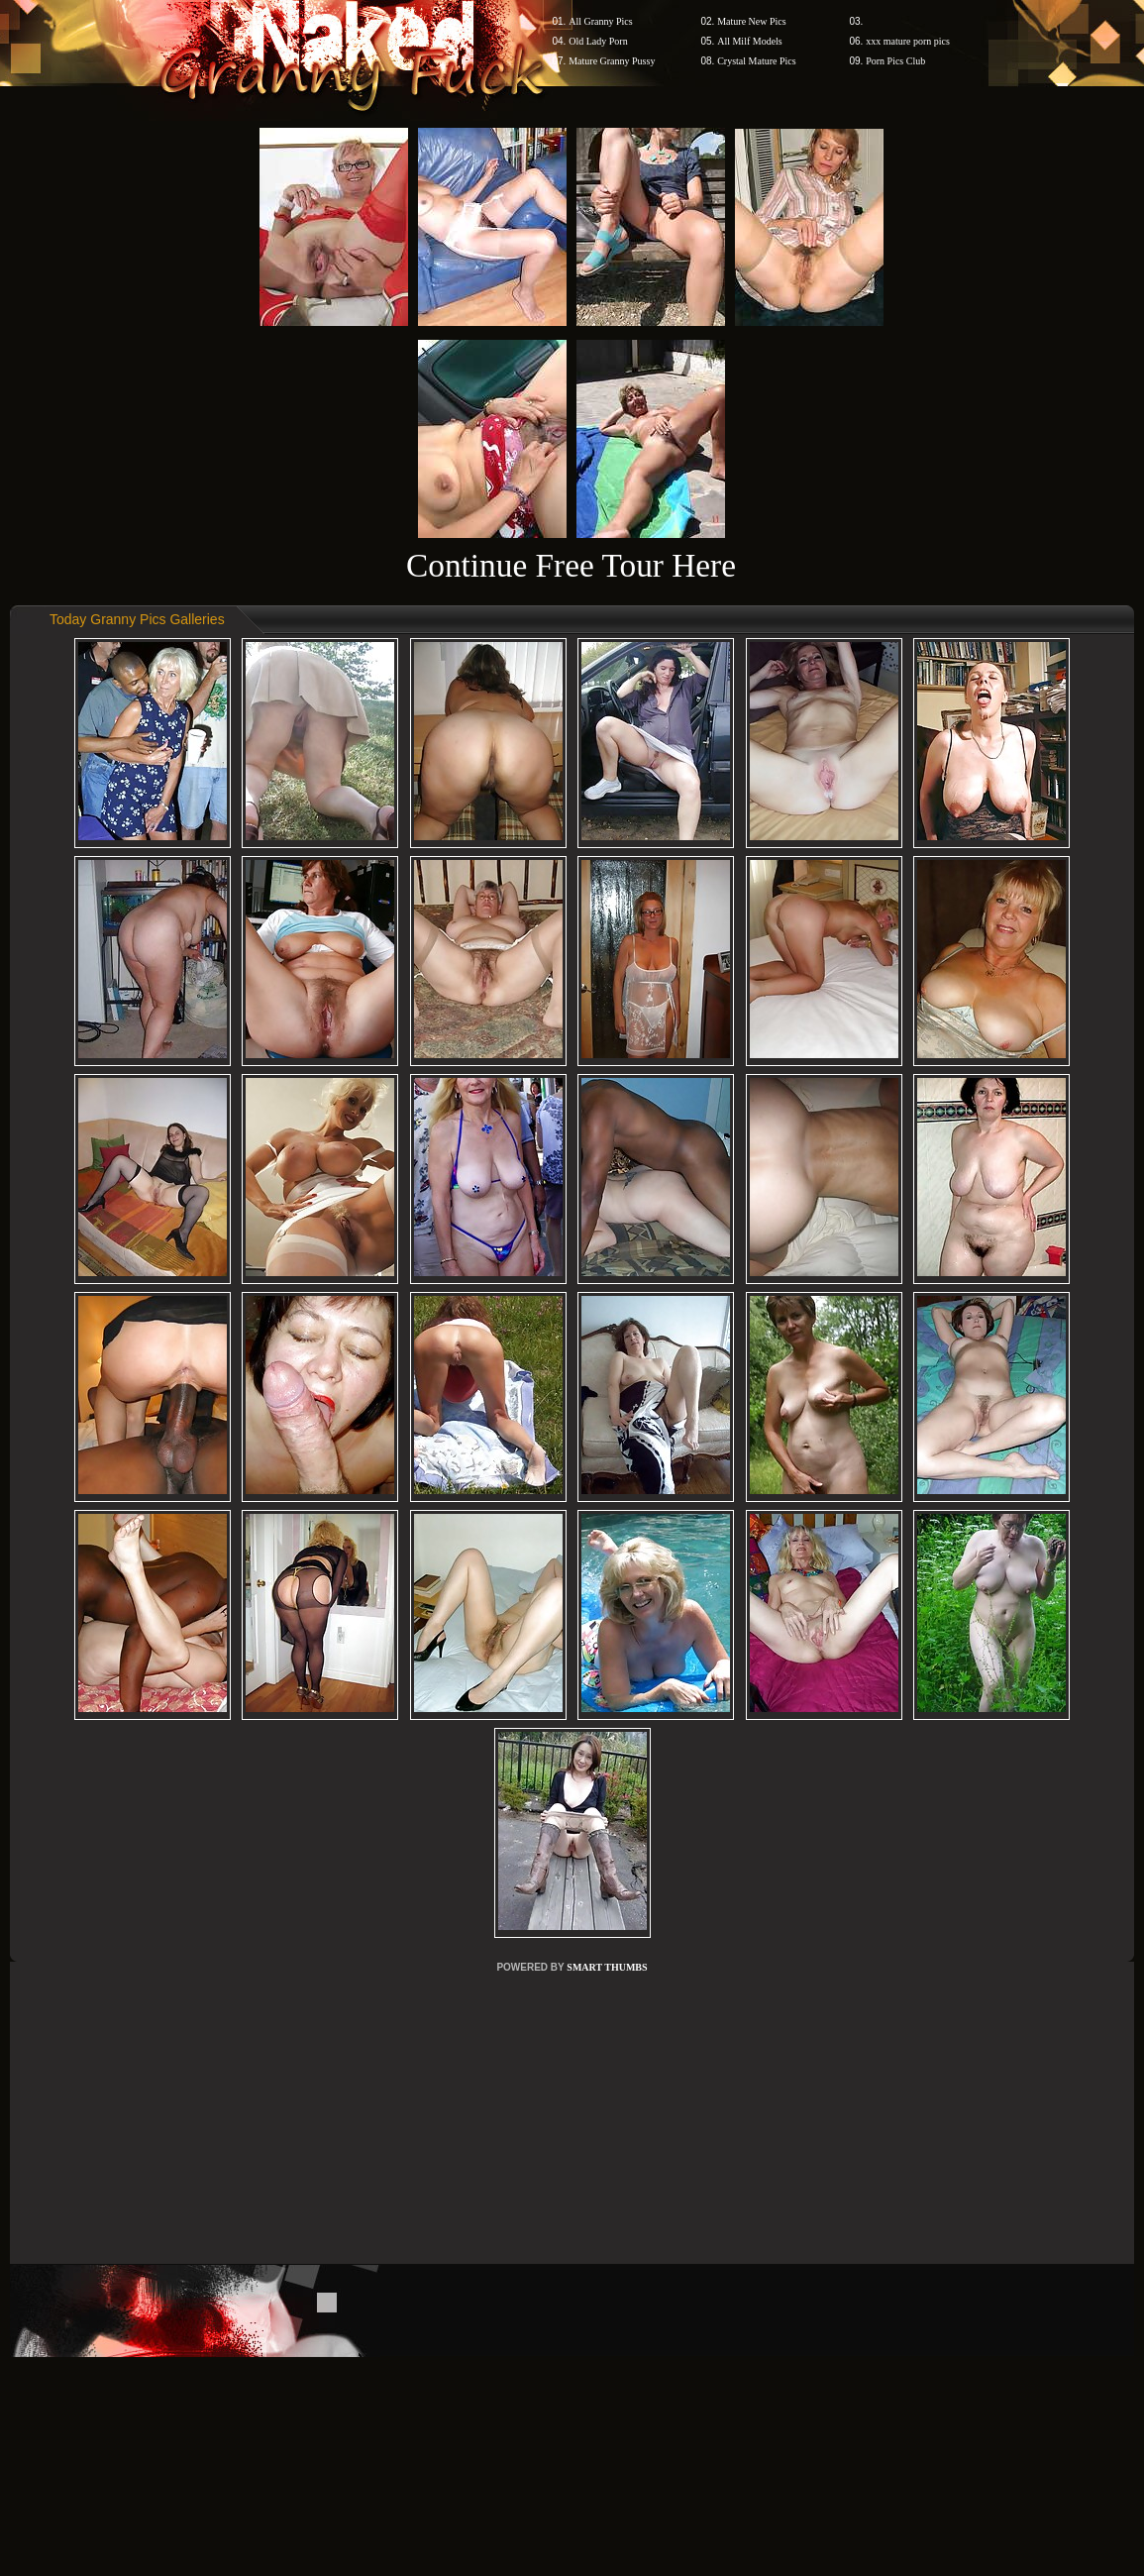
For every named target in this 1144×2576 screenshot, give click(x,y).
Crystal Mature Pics (756, 60)
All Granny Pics (600, 21)
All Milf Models (749, 41)
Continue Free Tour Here (571, 565)
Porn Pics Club (895, 60)
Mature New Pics (751, 21)
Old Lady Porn (598, 41)
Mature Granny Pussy (612, 60)
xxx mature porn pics (908, 41)
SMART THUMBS (607, 1967)
